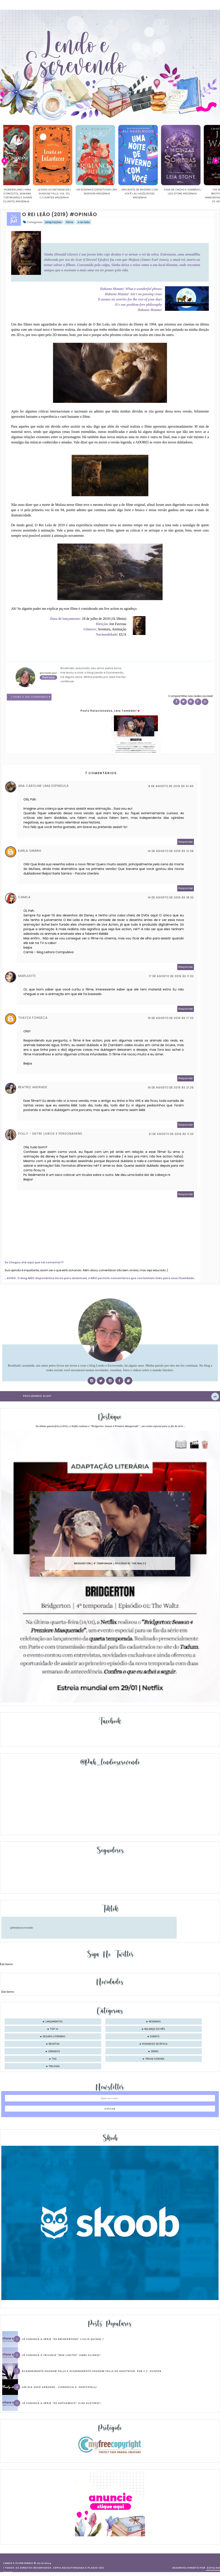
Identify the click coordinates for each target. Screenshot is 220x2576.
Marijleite (27, 976)
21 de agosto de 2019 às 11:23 (171, 1134)
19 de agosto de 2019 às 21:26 (171, 1087)
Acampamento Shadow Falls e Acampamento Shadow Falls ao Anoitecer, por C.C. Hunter (91, 2371)
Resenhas (155, 2022)
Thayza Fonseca (33, 1017)
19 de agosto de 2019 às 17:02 (171, 1018)
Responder (185, 842)
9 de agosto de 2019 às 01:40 (171, 786)
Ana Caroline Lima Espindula (43, 786)
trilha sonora (154, 2059)
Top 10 (54, 2029)
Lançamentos (54, 2022)
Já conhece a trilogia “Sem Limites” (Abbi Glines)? (61, 2355)
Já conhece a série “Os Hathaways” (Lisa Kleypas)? (61, 2403)
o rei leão (84, 222)
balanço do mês (154, 2029)
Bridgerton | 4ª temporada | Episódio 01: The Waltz (110, 1563)
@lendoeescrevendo (21, 1927)
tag (54, 2059)
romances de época (154, 2044)
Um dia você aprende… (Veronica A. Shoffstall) (59, 2387)
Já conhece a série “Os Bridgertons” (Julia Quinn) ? (63, 2339)
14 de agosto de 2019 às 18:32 (171, 897)
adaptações (53, 222)
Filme (69, 222)
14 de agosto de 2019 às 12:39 (171, 851)
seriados (54, 2051)
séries (155, 2051)
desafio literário (54, 2037)
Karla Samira (29, 850)
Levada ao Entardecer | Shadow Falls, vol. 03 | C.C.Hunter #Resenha (65, 193)
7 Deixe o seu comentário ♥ (30, 697)
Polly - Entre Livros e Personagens (50, 1133)
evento (155, 2037)
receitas (54, 2044)
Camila (24, 897)
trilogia (54, 2066)
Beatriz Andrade (32, 1087)
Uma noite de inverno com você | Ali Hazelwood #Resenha (150, 193)
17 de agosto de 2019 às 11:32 (171, 976)
